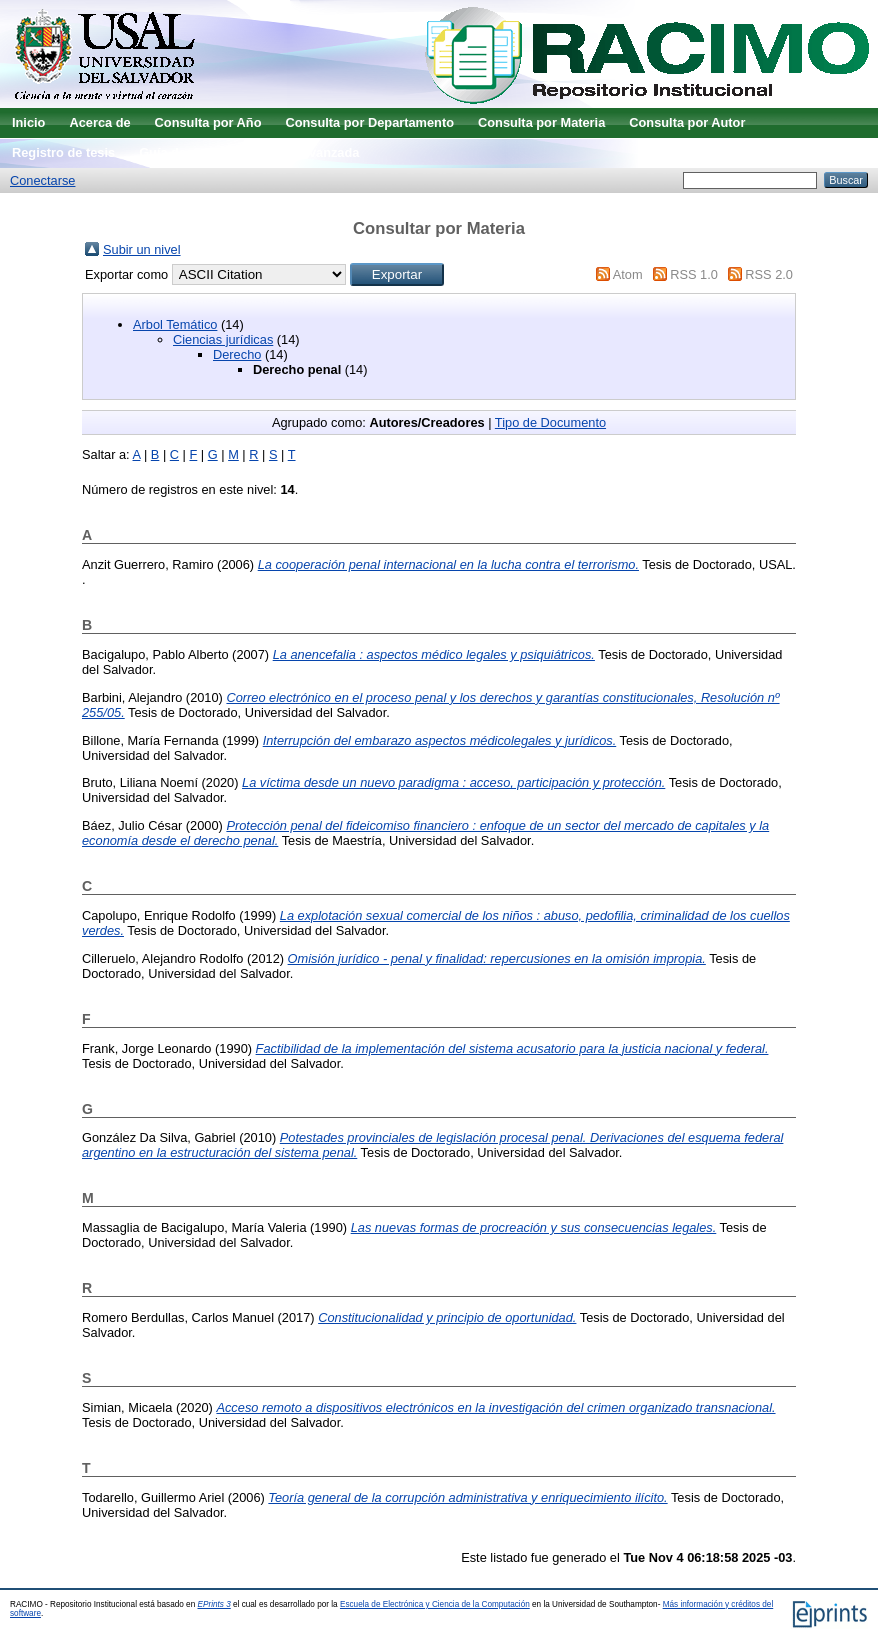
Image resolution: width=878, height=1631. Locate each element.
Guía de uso (175, 152)
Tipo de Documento (550, 422)
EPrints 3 (214, 1604)
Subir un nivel (142, 249)
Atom (628, 274)
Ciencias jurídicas (223, 339)
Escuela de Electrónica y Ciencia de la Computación (435, 1604)
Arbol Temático (175, 324)
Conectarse (42, 180)
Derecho (237, 354)
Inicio (28, 122)
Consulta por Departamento (369, 122)
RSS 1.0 (694, 274)
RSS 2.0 (769, 274)
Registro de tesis (63, 152)
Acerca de (99, 122)
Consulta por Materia (541, 122)
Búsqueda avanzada (297, 152)
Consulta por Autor (687, 122)
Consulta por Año (208, 122)
